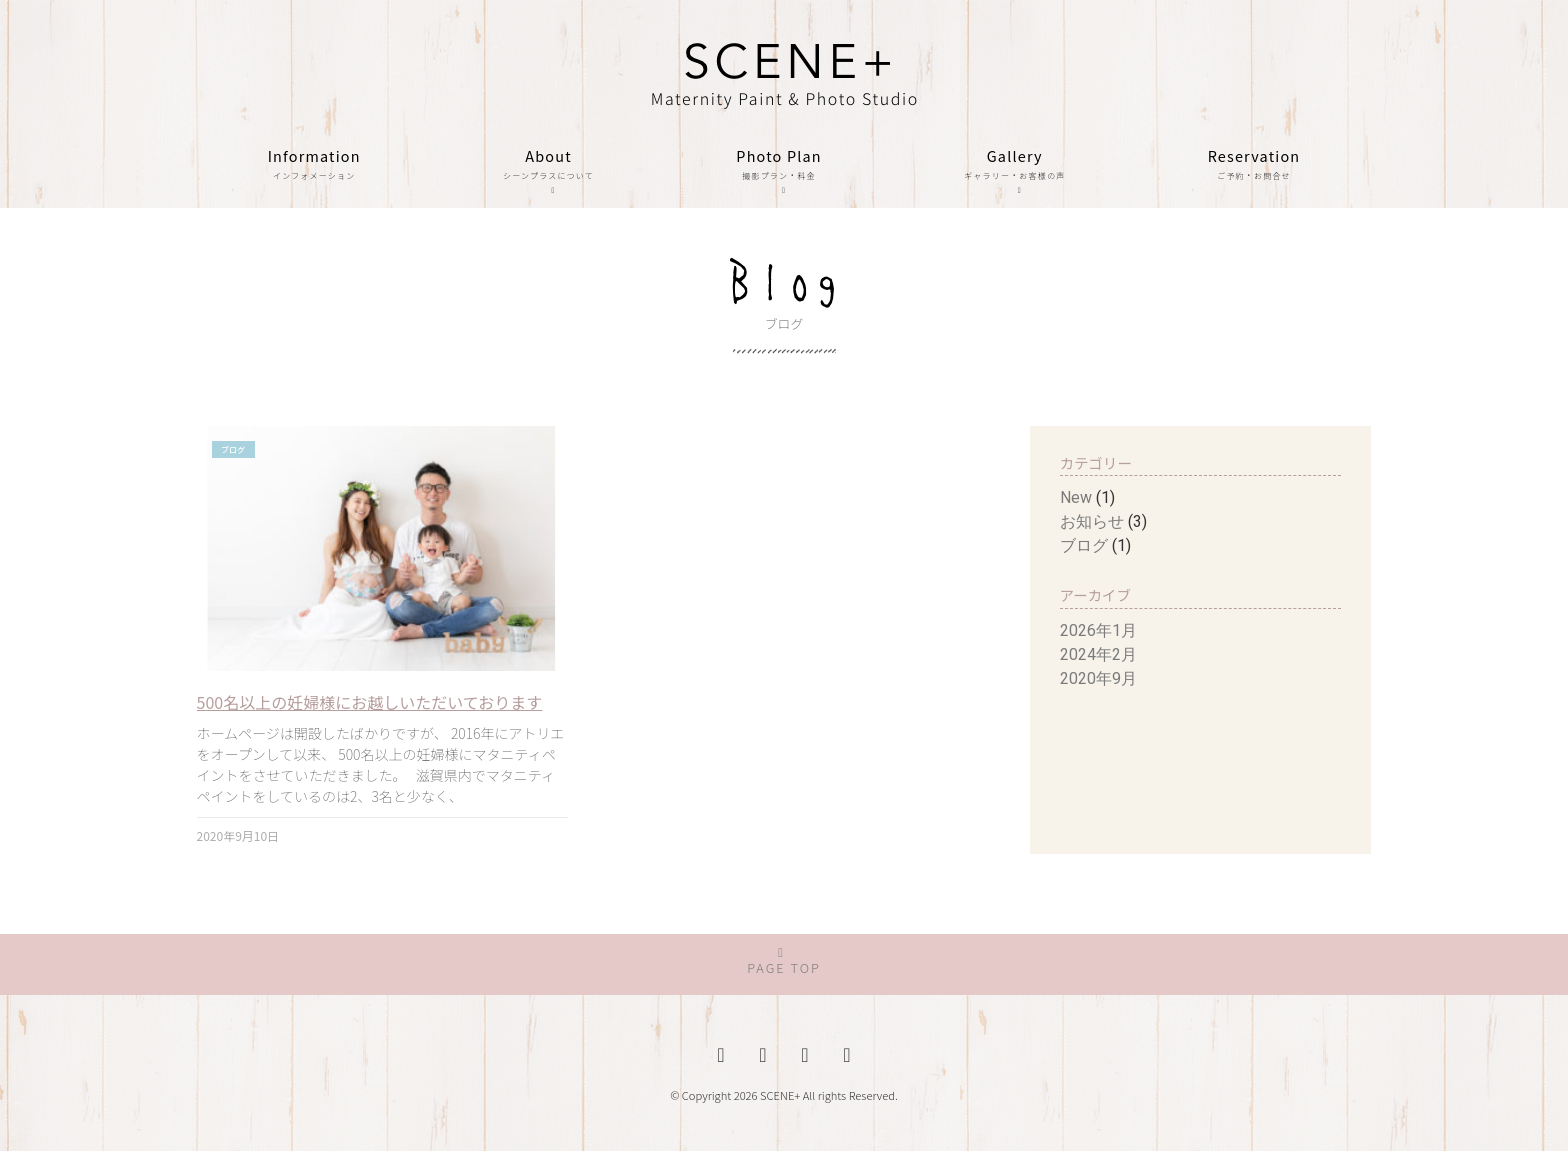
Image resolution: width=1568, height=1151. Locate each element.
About (548, 175)
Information (314, 165)
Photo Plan (779, 175)
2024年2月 (1098, 654)
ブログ (1084, 545)
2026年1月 (1098, 630)
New (1076, 497)
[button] (784, 964)
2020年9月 (1098, 678)
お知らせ (1092, 521)
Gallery (1015, 175)
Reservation (1254, 165)
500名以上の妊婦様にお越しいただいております (370, 702)
